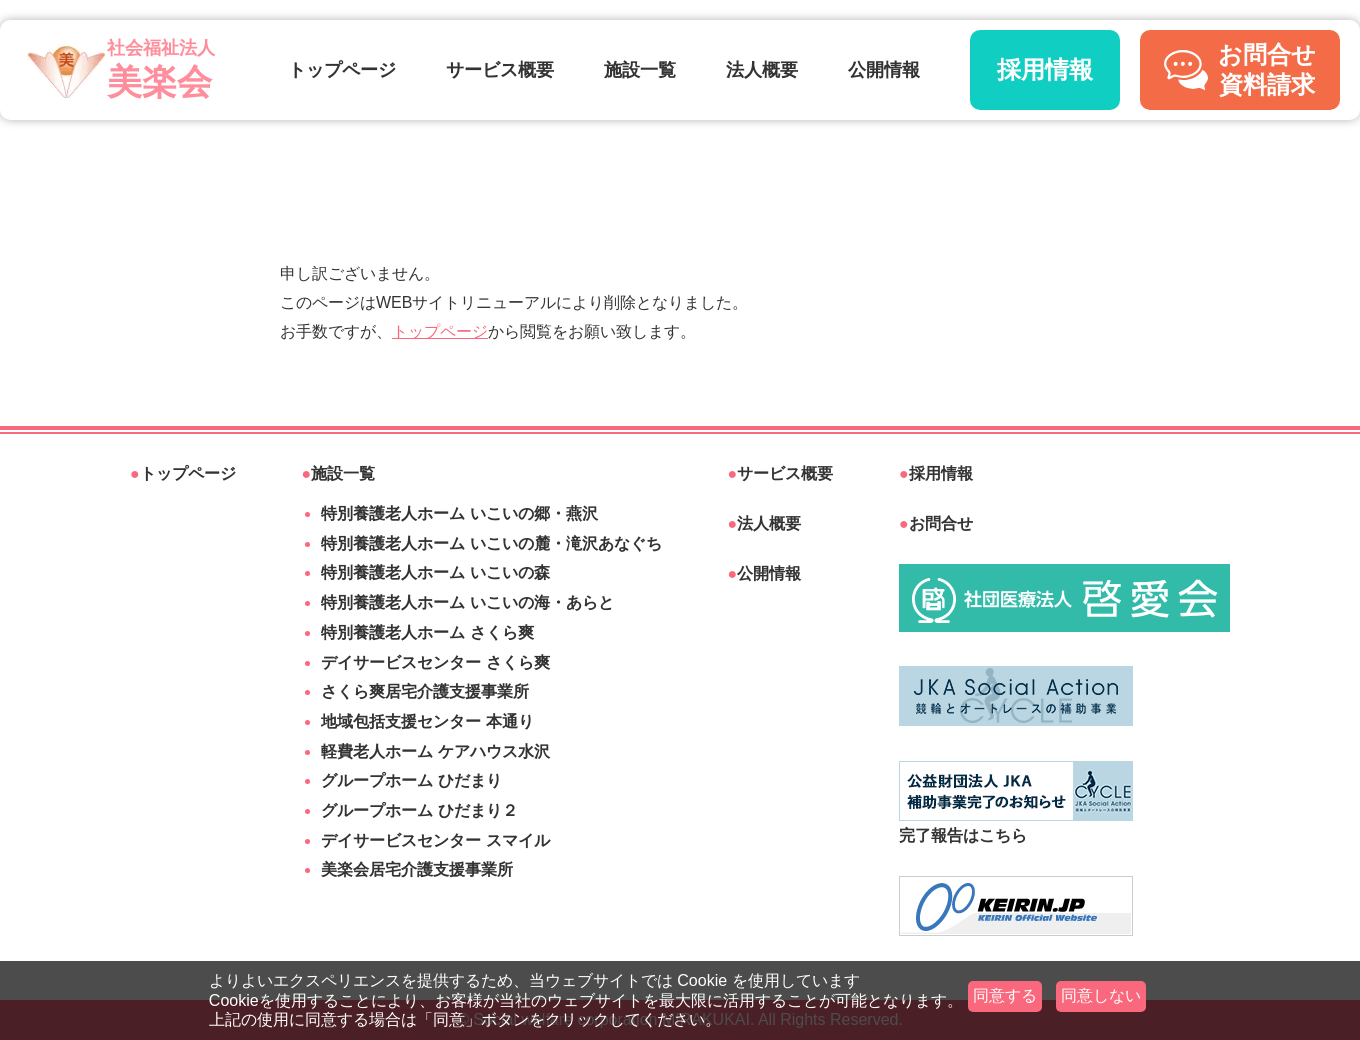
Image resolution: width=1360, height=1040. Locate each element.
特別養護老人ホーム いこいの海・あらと (467, 602)
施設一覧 (640, 70)
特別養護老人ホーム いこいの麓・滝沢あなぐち (491, 543)
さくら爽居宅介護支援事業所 (425, 691)
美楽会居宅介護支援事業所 (417, 869)
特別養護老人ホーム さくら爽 (427, 632)
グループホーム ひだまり (411, 780)
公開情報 (884, 70)
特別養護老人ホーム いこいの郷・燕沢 (459, 513)
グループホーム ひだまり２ (419, 810)
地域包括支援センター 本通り (427, 721)
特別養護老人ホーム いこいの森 (435, 572)
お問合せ (936, 523)
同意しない (1101, 995)
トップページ (342, 70)
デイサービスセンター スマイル (435, 840)
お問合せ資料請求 (1240, 69)
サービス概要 (500, 70)
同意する (1005, 995)
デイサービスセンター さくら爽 (435, 662)
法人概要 (762, 70)
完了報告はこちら (1016, 802)
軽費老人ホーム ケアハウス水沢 (435, 751)
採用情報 (1045, 69)
